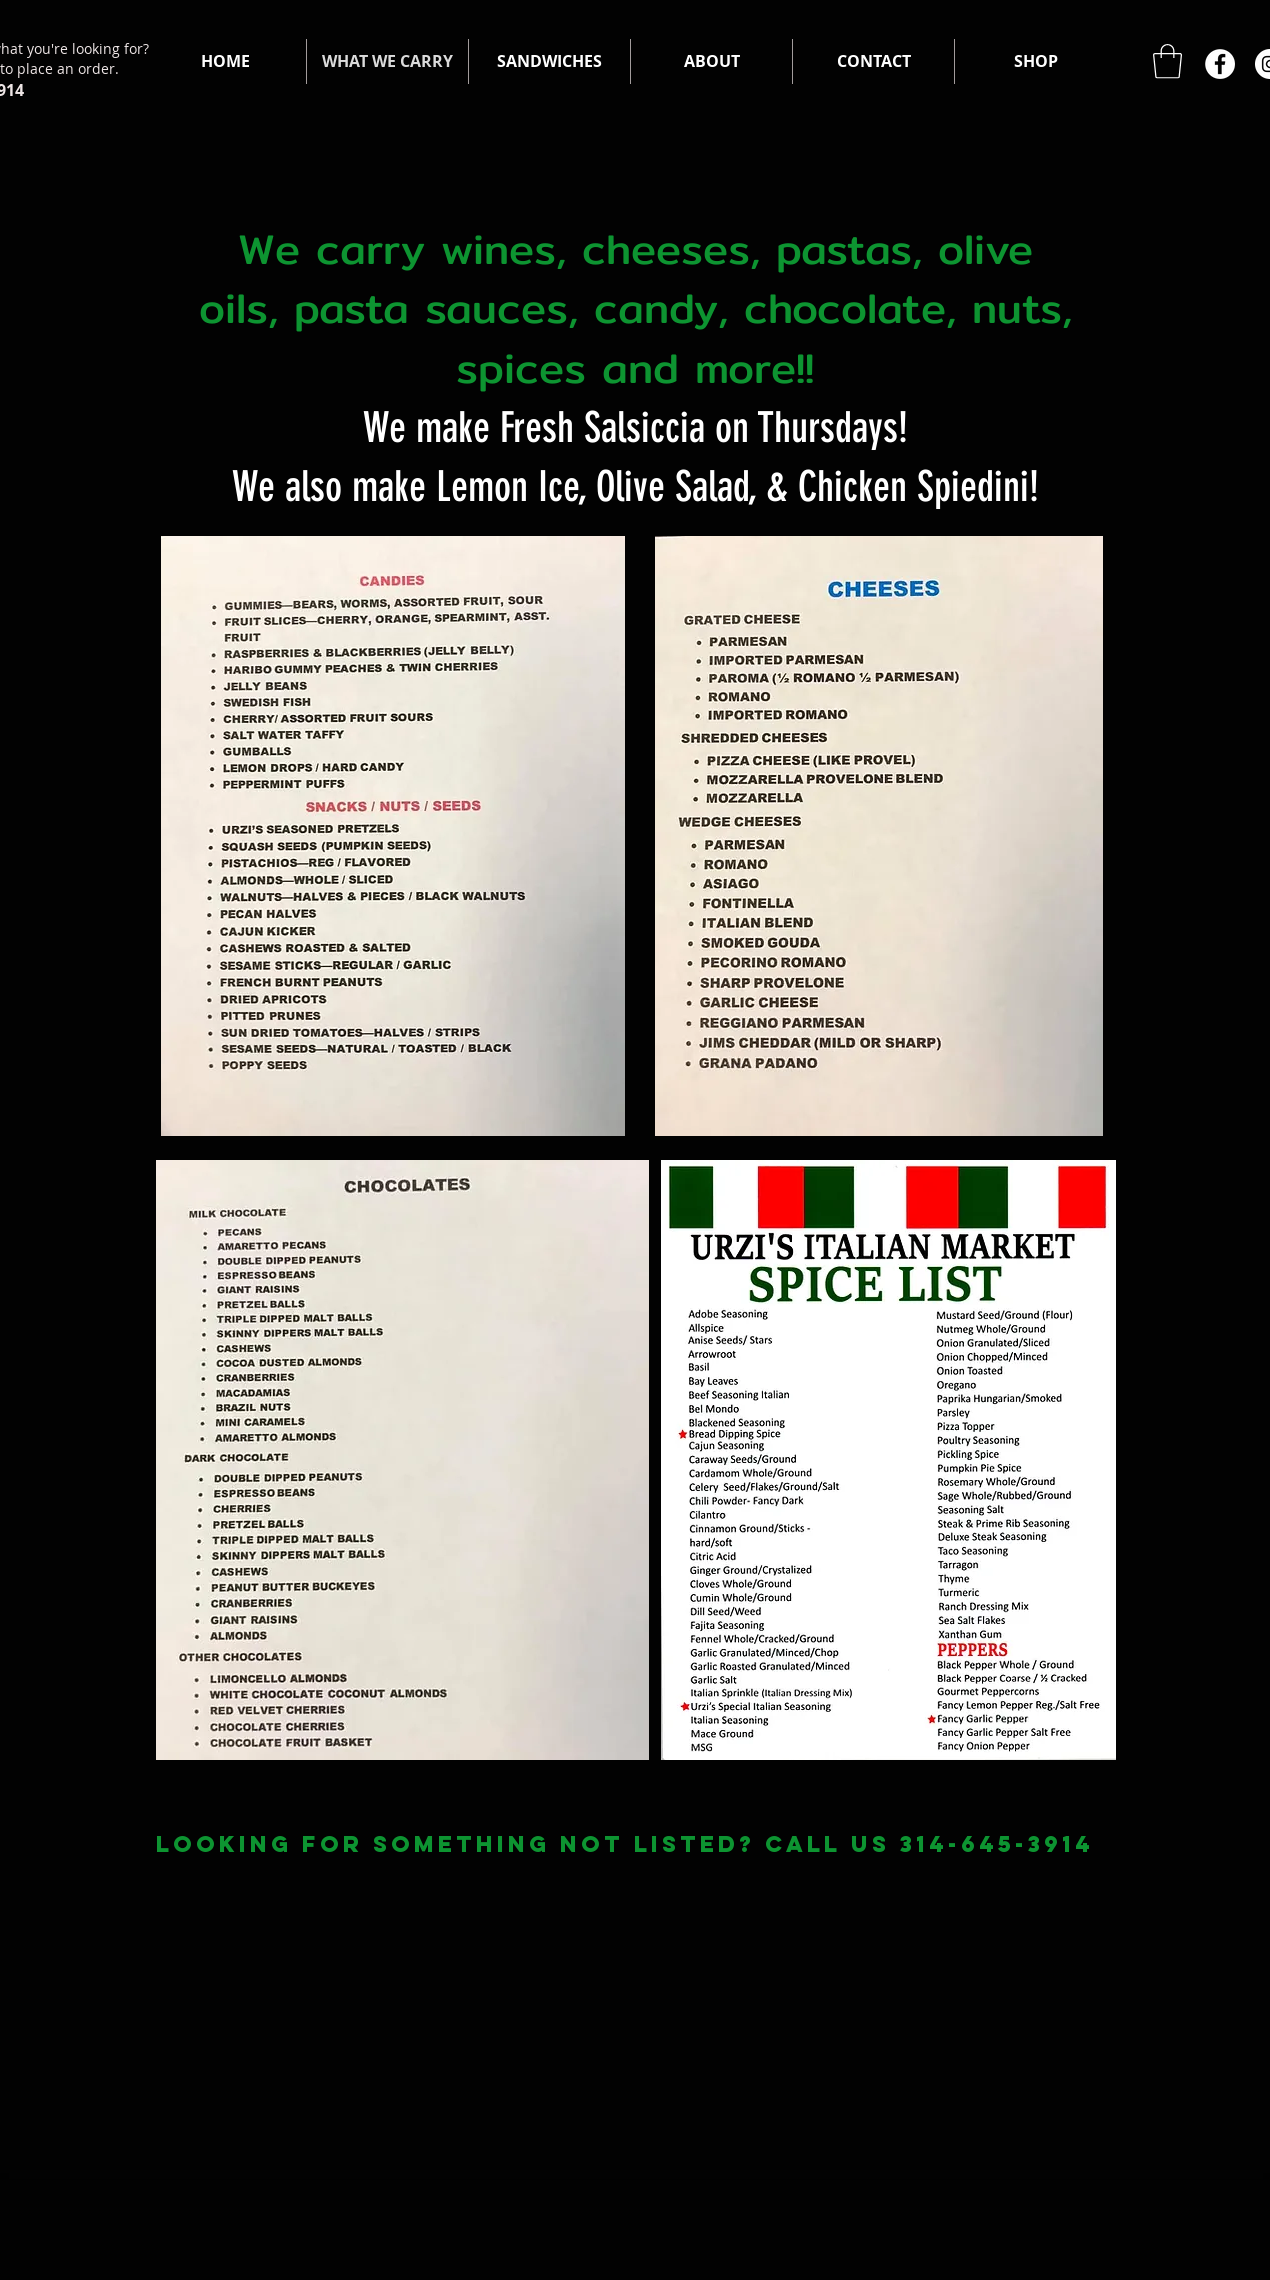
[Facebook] (1220, 64)
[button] (1167, 61)
